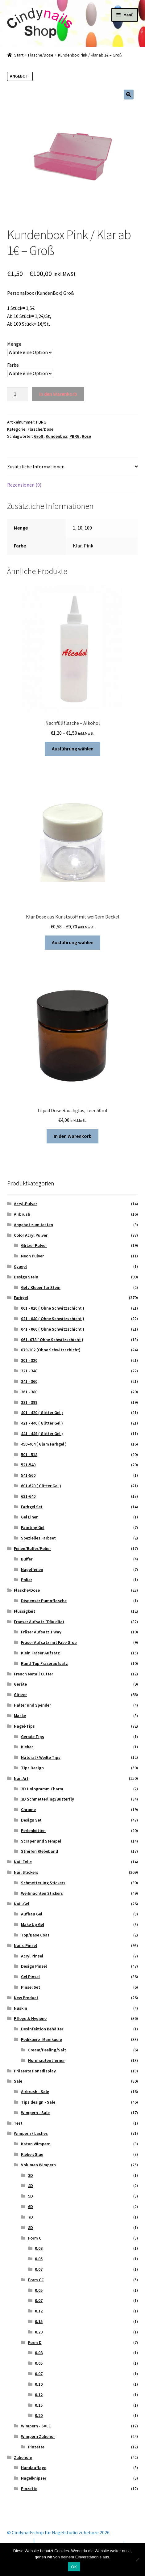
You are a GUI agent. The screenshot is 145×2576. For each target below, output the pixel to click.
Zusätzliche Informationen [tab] (35, 466)
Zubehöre (23, 2457)
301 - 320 (29, 1360)
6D (30, 2206)
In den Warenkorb (58, 394)
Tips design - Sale (38, 2102)
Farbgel (21, 1297)
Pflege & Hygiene (30, 2018)
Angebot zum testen (33, 1224)
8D (30, 2227)
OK (74, 2567)
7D (30, 2217)
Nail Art (21, 1778)
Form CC (36, 2280)
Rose (86, 436)
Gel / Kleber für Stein (40, 1287)
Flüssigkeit (24, 1611)
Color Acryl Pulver (31, 1235)
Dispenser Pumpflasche (44, 1600)
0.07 (39, 2269)
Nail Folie (23, 1861)
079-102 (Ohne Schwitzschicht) (51, 1350)
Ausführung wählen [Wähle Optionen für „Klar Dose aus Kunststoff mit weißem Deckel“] (72, 942)
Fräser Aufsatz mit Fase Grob (49, 1642)
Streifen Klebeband (39, 1851)
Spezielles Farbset (38, 1538)
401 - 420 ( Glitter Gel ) (42, 1412)
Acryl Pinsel (32, 1956)
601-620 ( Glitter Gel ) (41, 1486)
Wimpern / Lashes (31, 2133)
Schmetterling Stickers (43, 1883)
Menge (14, 344)
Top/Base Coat (35, 1935)
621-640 (28, 1496)
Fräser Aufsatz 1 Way (41, 1632)
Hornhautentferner (46, 2060)
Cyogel (20, 1266)
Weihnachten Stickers (42, 1893)
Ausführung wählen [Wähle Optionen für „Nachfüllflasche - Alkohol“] (72, 748)
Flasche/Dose (40, 55)
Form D (35, 2342)
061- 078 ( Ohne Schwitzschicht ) (52, 1339)
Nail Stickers (26, 1872)
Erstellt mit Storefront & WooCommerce (79, 2540)
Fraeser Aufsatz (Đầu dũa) (39, 1621)
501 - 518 (29, 1454)
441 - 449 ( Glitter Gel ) (42, 1433)
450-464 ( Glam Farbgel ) (44, 1444)
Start (18, 55)
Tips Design (32, 1768)
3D (30, 2175)
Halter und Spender (32, 1705)
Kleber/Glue (32, 2154)
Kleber (27, 1747)
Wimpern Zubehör (38, 2436)
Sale (18, 2081)
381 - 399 (29, 1402)
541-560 (28, 1475)
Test (18, 2123)
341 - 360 (29, 1381)
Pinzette (36, 2447)
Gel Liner (29, 1517)
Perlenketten (33, 1830)
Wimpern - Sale (35, 2112)
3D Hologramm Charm (42, 1789)
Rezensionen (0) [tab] (24, 485)
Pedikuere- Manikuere (41, 2039)
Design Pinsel (34, 1966)
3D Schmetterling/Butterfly (47, 1799)
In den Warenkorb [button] (73, 1136)
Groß (39, 436)
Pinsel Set (30, 1987)
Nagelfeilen (32, 1569)
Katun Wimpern (36, 2144)
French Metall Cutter (33, 1674)
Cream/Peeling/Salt (47, 2050)
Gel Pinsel (30, 1976)
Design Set (31, 1820)
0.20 (39, 2332)
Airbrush (22, 1214)
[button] (129, 94)
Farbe (13, 365)
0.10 (39, 2384)
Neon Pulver (32, 1256)
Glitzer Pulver (34, 1245)
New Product (26, 1997)
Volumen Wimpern (38, 2165)
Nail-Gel (21, 1904)
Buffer (26, 1559)
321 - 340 (29, 1371)
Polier (26, 1579)
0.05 (39, 2258)
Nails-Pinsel (25, 1945)
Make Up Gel (32, 1924)
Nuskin (20, 2008)
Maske (20, 1715)
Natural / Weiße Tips (40, 1757)
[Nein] (137, 2560)
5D (30, 2196)
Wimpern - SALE (36, 2426)
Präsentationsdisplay (35, 2071)
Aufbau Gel (31, 1914)
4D (30, 2185)
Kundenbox (56, 436)
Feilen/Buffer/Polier (32, 1548)
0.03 (39, 2248)
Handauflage (33, 2467)
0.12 (39, 2311)
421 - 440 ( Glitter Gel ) (42, 1423)
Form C (34, 2238)
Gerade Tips (32, 1736)
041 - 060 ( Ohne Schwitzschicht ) (52, 1329)
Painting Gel (32, 1527)
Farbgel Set (32, 1507)
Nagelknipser (33, 2478)
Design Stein (26, 1277)
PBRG (74, 436)
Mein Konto (19, 2540)
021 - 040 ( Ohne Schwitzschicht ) (52, 1318)
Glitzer (20, 1694)
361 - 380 (29, 1392)
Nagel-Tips (24, 1726)
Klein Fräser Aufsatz (40, 1653)
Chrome (28, 1809)
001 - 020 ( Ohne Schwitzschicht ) (52, 1308)
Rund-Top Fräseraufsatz (44, 1663)
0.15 (39, 2321)
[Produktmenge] (17, 394)
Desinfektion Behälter (42, 2029)
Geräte (20, 1684)
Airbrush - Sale (35, 2091)
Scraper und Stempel (41, 1841)
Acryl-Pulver (25, 1203)
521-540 (28, 1464)
